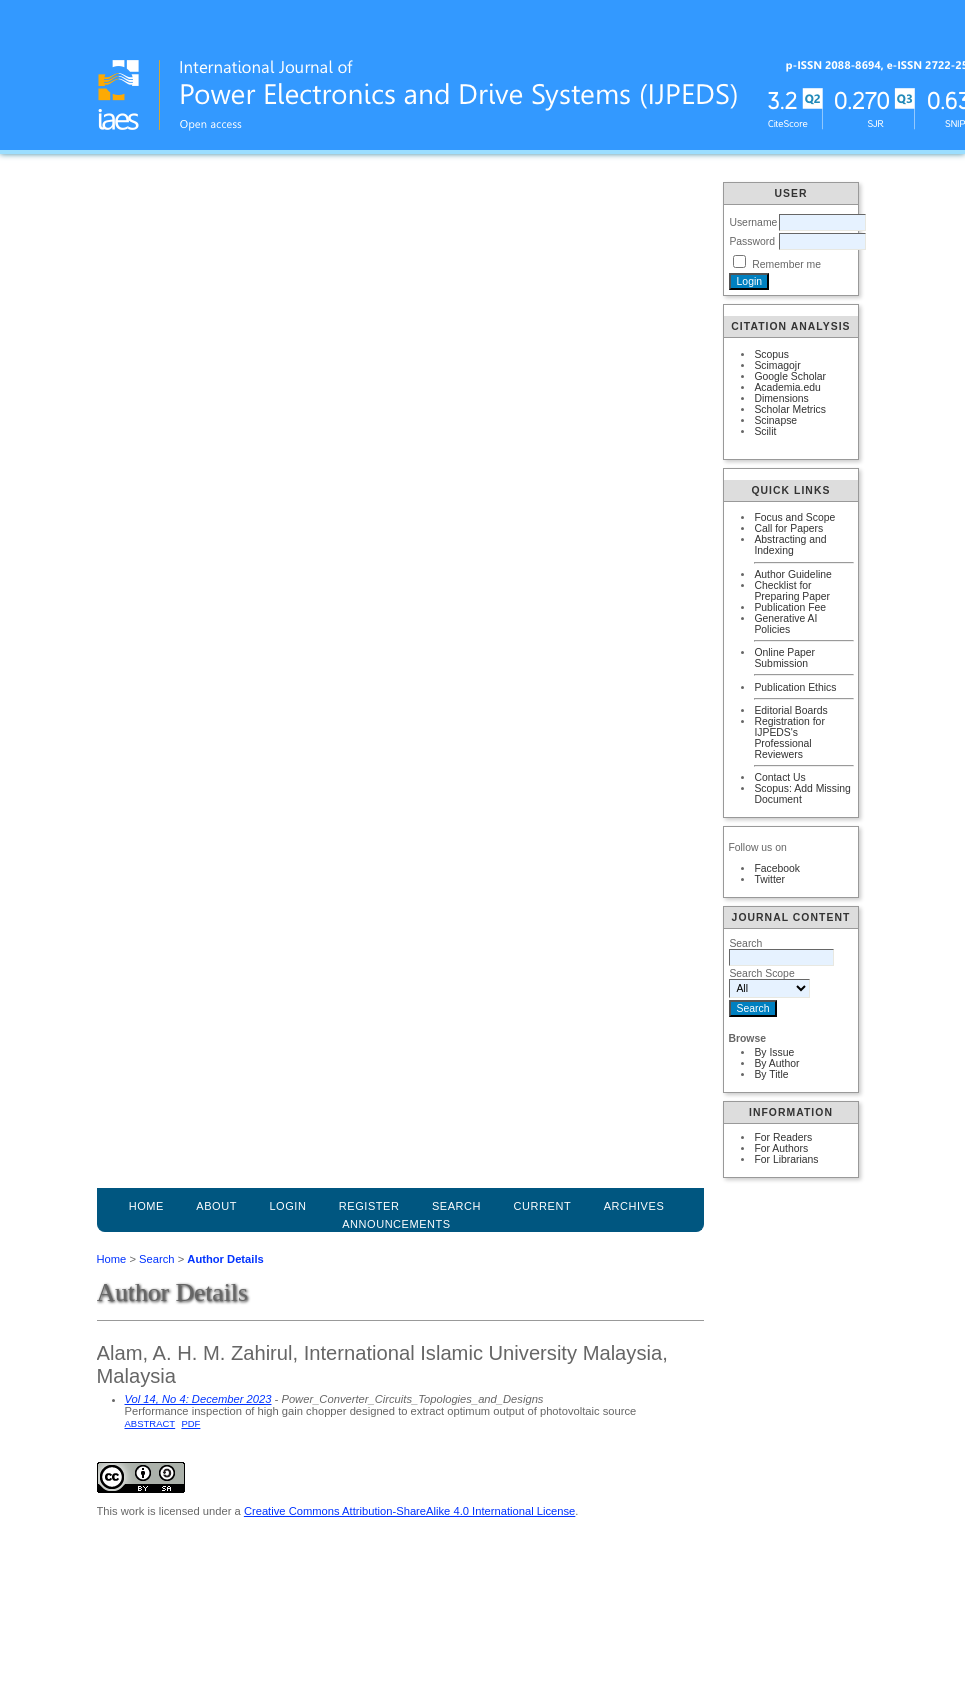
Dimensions (781, 398)
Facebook (777, 868)
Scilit (765, 431)
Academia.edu (787, 387)
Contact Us (779, 777)
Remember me (786, 264)
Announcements (396, 1224)
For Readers (783, 1137)
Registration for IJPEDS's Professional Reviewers (789, 738)
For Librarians (786, 1159)
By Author (776, 1063)
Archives (634, 1206)
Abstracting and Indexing (790, 545)
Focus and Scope (794, 517)
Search (156, 1259)
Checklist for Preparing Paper (792, 591)
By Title (771, 1074)
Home (146, 1206)
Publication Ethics (795, 687)
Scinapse (775, 420)
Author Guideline (792, 574)
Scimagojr (777, 365)
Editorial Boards (790, 710)
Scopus (771, 354)
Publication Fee (790, 607)
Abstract (150, 1423)
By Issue (774, 1052)
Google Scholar (790, 376)
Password (752, 241)
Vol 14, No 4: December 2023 (198, 1399)
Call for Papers (788, 528)
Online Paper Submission (784, 658)
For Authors (781, 1148)
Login (287, 1206)
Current (543, 1206)
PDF (190, 1423)
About (216, 1206)
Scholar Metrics (790, 409)
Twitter (769, 879)
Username (753, 222)
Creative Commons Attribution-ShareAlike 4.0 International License (409, 1511)
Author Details (225, 1259)
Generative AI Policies (785, 624)
